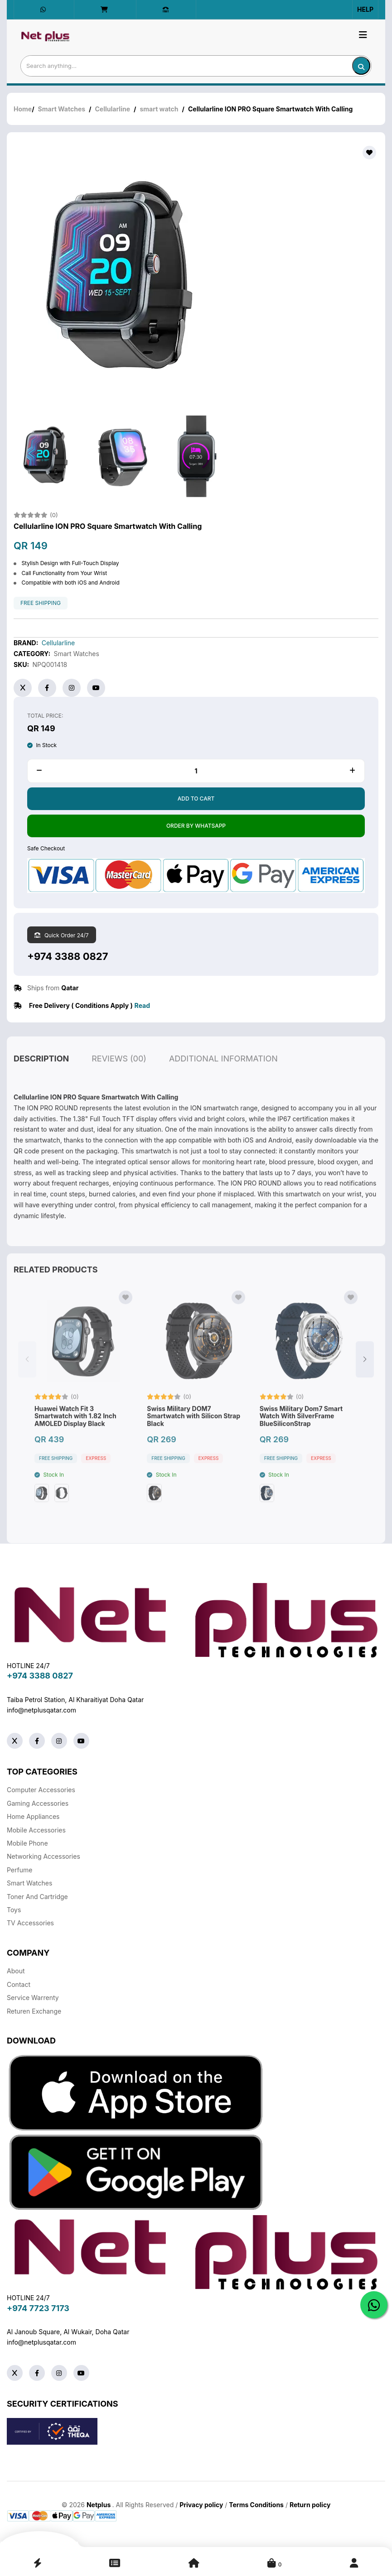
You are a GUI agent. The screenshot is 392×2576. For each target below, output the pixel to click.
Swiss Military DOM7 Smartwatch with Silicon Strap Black (193, 1436)
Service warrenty (33, 1997)
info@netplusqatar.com (41, 1710)
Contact (18, 1984)
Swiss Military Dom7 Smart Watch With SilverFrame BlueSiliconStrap (301, 1436)
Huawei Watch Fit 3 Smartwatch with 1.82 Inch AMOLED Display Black (75, 1436)
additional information (223, 1078)
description (41, 1078)
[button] (365, 1379)
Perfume (19, 1870)
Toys (14, 1910)
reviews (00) (119, 1078)
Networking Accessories (43, 1856)
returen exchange (34, 2011)
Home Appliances (33, 1816)
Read (142, 1005)
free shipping (41, 603)
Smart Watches (61, 109)
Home (23, 109)
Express (96, 1477)
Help (365, 9)
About (15, 1971)
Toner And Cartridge (37, 1896)
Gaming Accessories (37, 1803)
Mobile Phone (27, 1843)
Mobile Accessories (36, 1830)
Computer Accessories (41, 1790)
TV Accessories (30, 1923)
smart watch (159, 109)
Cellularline (113, 109)
